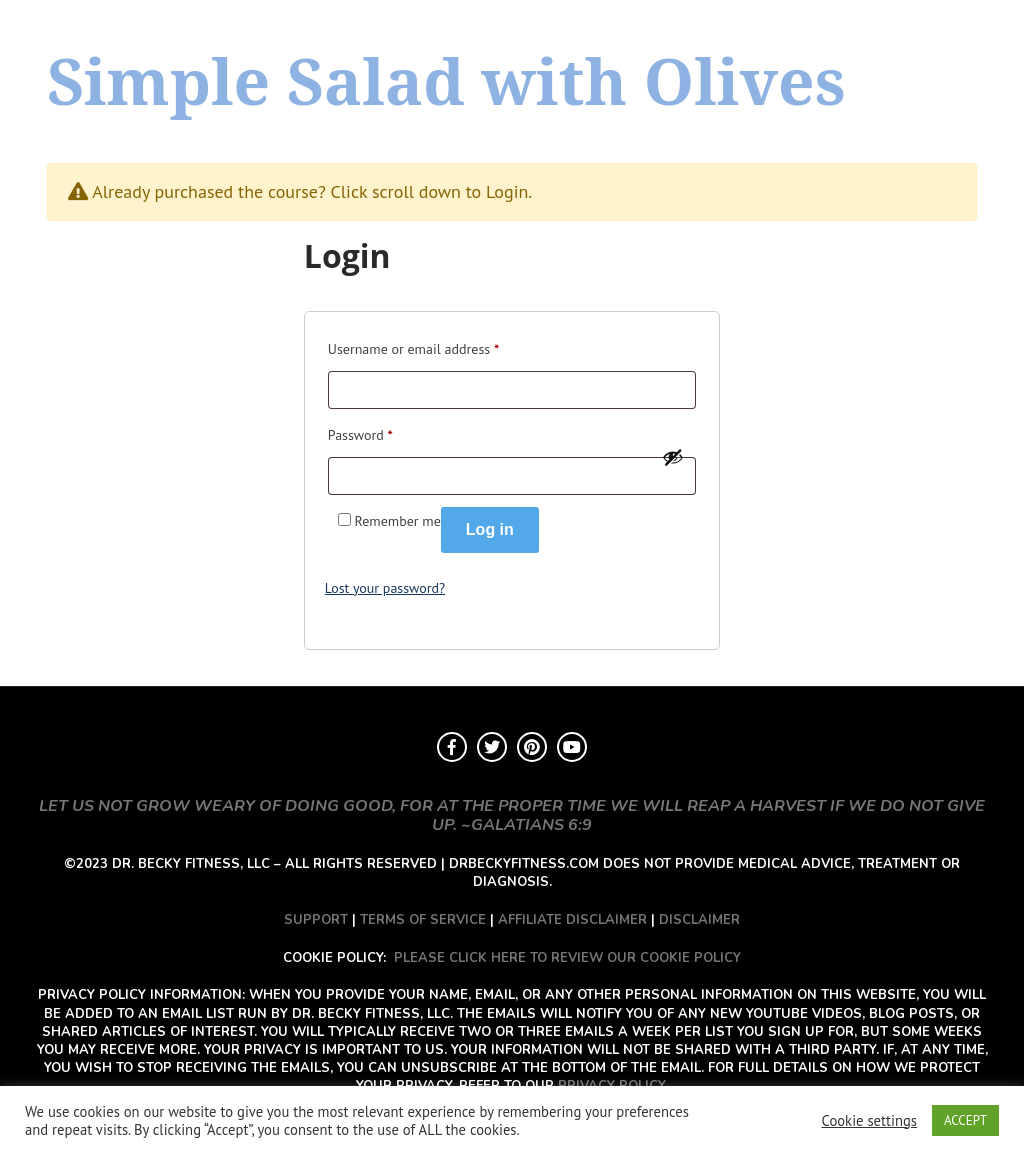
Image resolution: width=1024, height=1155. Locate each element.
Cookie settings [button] (869, 1121)
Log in (490, 529)
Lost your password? (385, 588)
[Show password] (673, 457)
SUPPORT (316, 920)
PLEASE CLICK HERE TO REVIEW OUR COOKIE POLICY (567, 958)
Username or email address (413, 346)
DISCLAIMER (699, 920)
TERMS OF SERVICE (423, 920)
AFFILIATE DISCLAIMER (572, 920)
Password (360, 432)
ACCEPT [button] (965, 1120)
